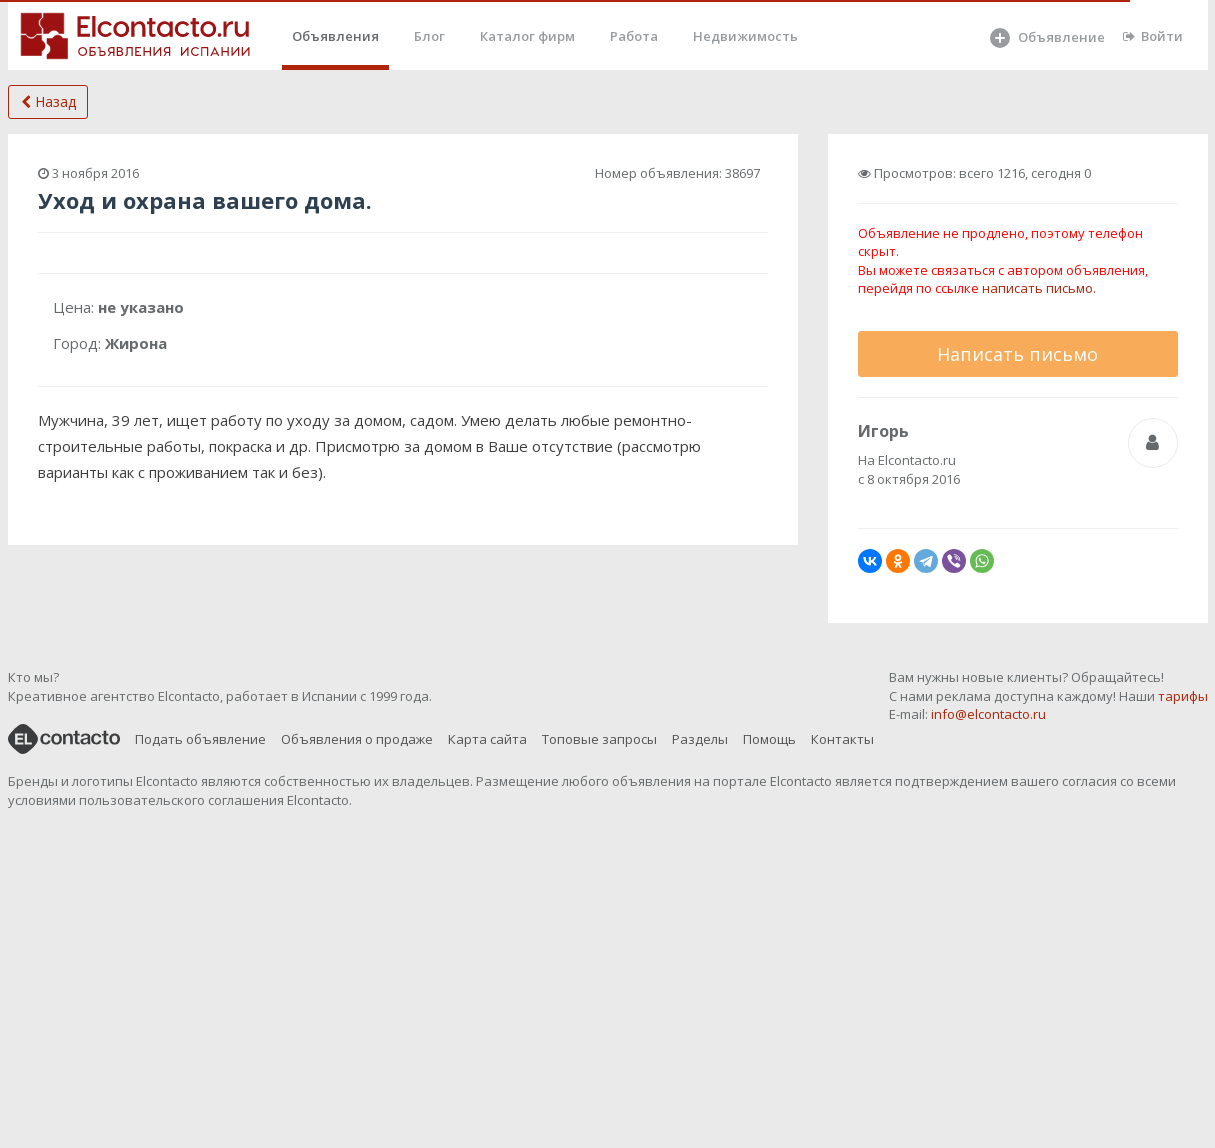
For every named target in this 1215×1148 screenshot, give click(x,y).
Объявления (335, 36)
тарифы (1183, 696)
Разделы (700, 739)
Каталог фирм (527, 36)
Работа (634, 36)
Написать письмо (1017, 354)
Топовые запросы (599, 739)
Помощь (769, 739)
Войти (1153, 36)
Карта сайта (487, 739)
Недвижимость (745, 36)
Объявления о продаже (357, 739)
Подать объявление (200, 739)
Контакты (842, 739)
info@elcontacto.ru (988, 714)
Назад (48, 101)
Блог (429, 36)
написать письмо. (1039, 288)
